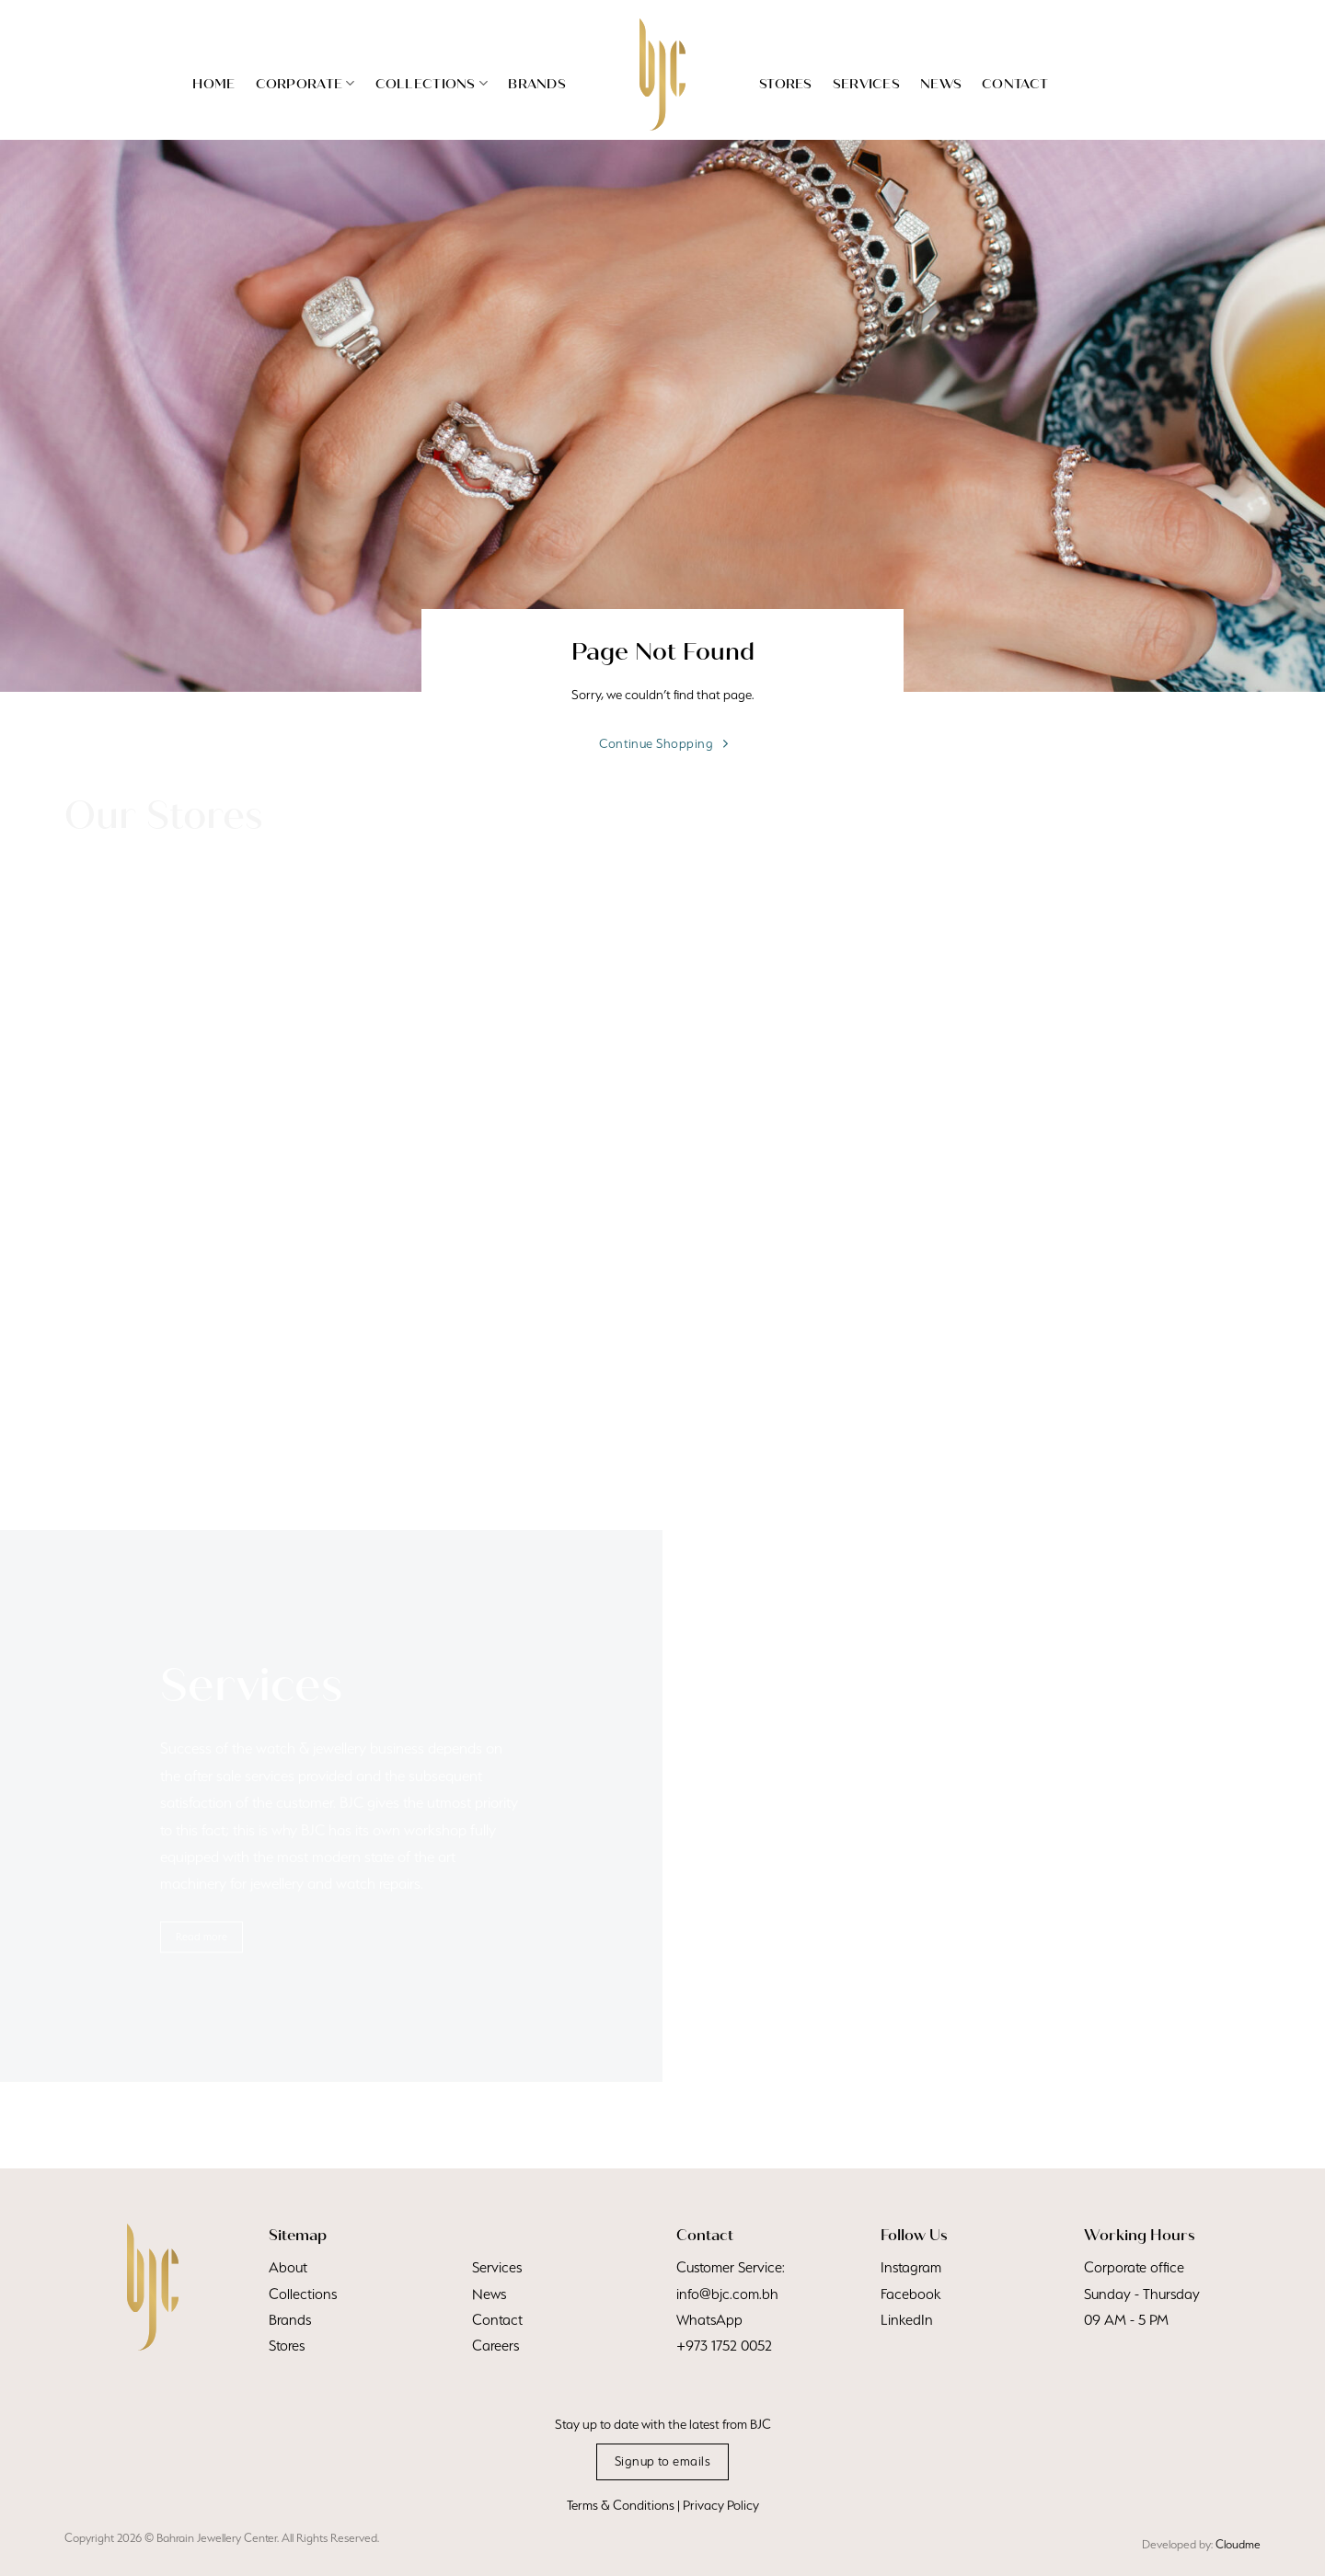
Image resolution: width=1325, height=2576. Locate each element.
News (941, 83)
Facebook (910, 2293)
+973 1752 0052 (724, 2345)
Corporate (305, 83)
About (288, 2267)
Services (866, 83)
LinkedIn (907, 2319)
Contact (1015, 83)
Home (213, 83)
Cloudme (1238, 2543)
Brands (537, 83)
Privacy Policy (721, 2505)
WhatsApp (709, 2319)
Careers (495, 2345)
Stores (785, 83)
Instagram (911, 2267)
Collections (432, 83)
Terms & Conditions (620, 2505)
